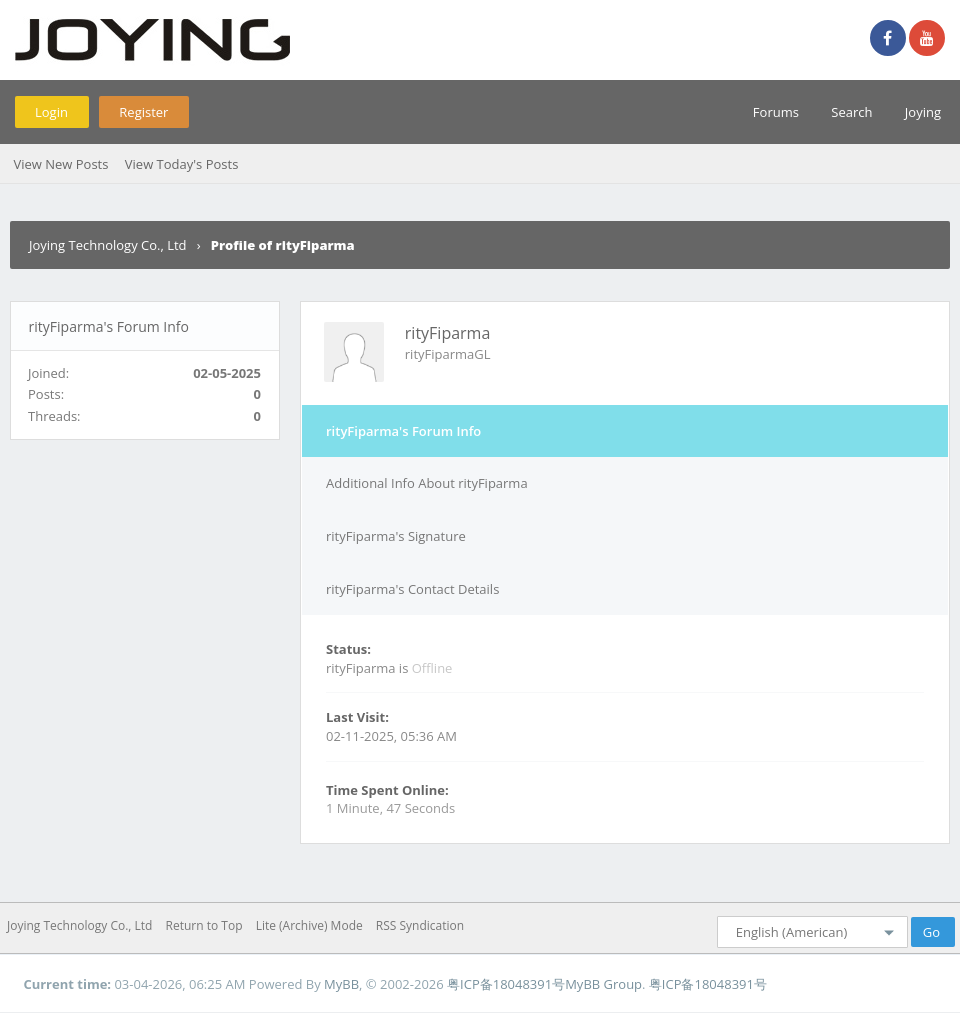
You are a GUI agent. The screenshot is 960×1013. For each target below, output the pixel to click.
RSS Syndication (420, 925)
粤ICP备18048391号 (506, 984)
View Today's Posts (182, 164)
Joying (923, 112)
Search (851, 112)
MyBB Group (603, 984)
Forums (776, 112)
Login (51, 112)
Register (143, 112)
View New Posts (60, 164)
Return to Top (204, 925)
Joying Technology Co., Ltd (108, 245)
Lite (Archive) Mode (309, 925)
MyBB (341, 984)
